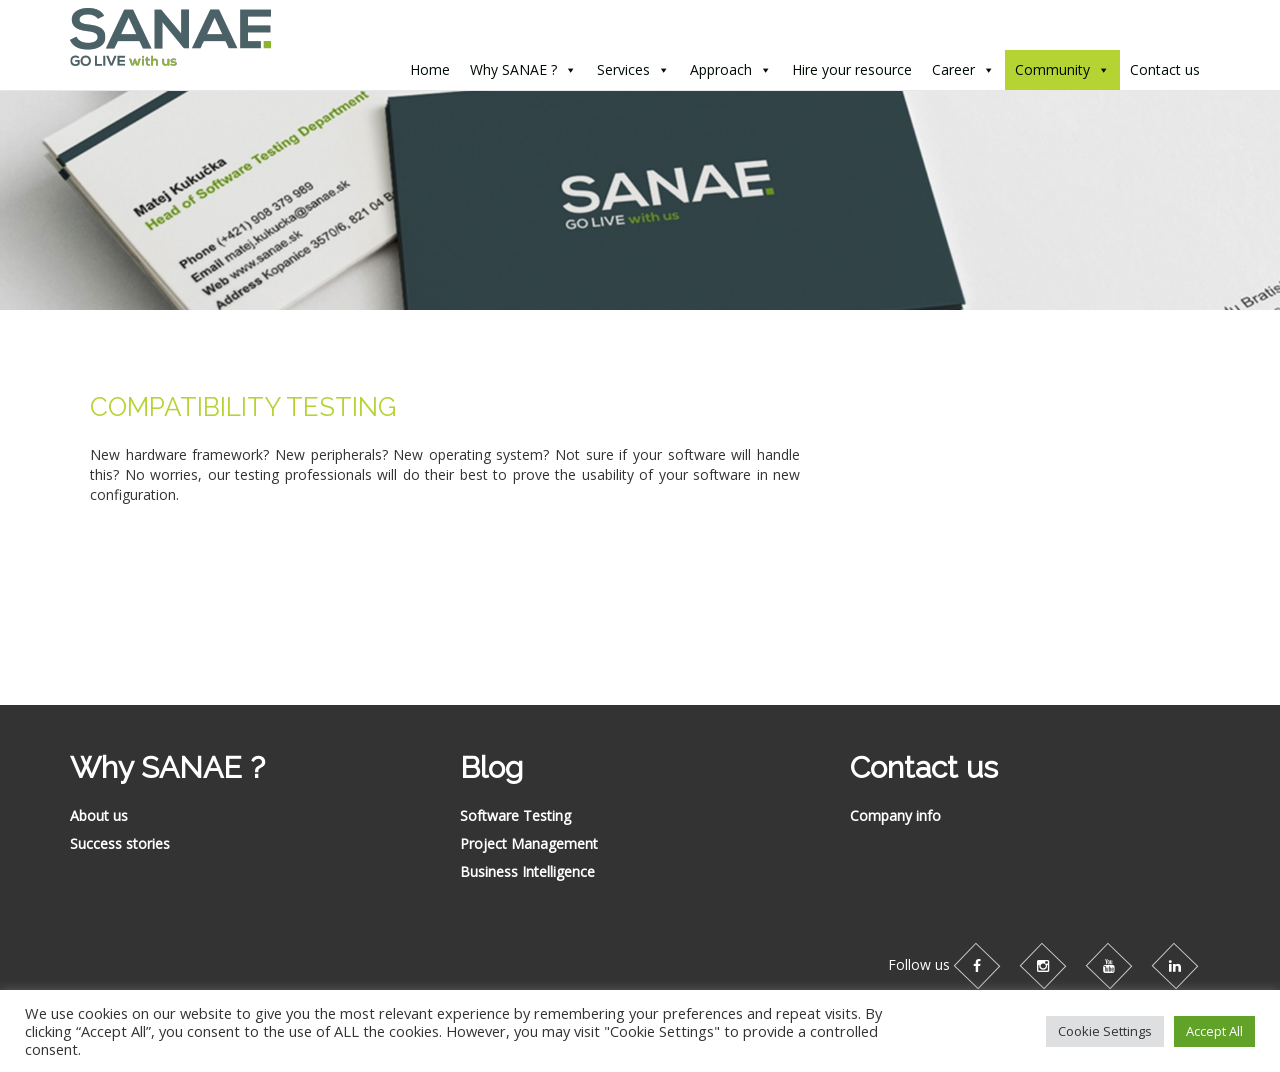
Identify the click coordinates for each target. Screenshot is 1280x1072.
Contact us (1165, 69)
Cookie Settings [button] (1105, 1031)
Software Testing (515, 815)
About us (99, 815)
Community (1052, 69)
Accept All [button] (1214, 1031)
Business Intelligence (527, 871)
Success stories (120, 843)
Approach (721, 69)
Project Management (529, 843)
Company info (895, 815)
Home (430, 69)
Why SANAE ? (513, 69)
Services (623, 69)
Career (953, 69)
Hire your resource (852, 69)
